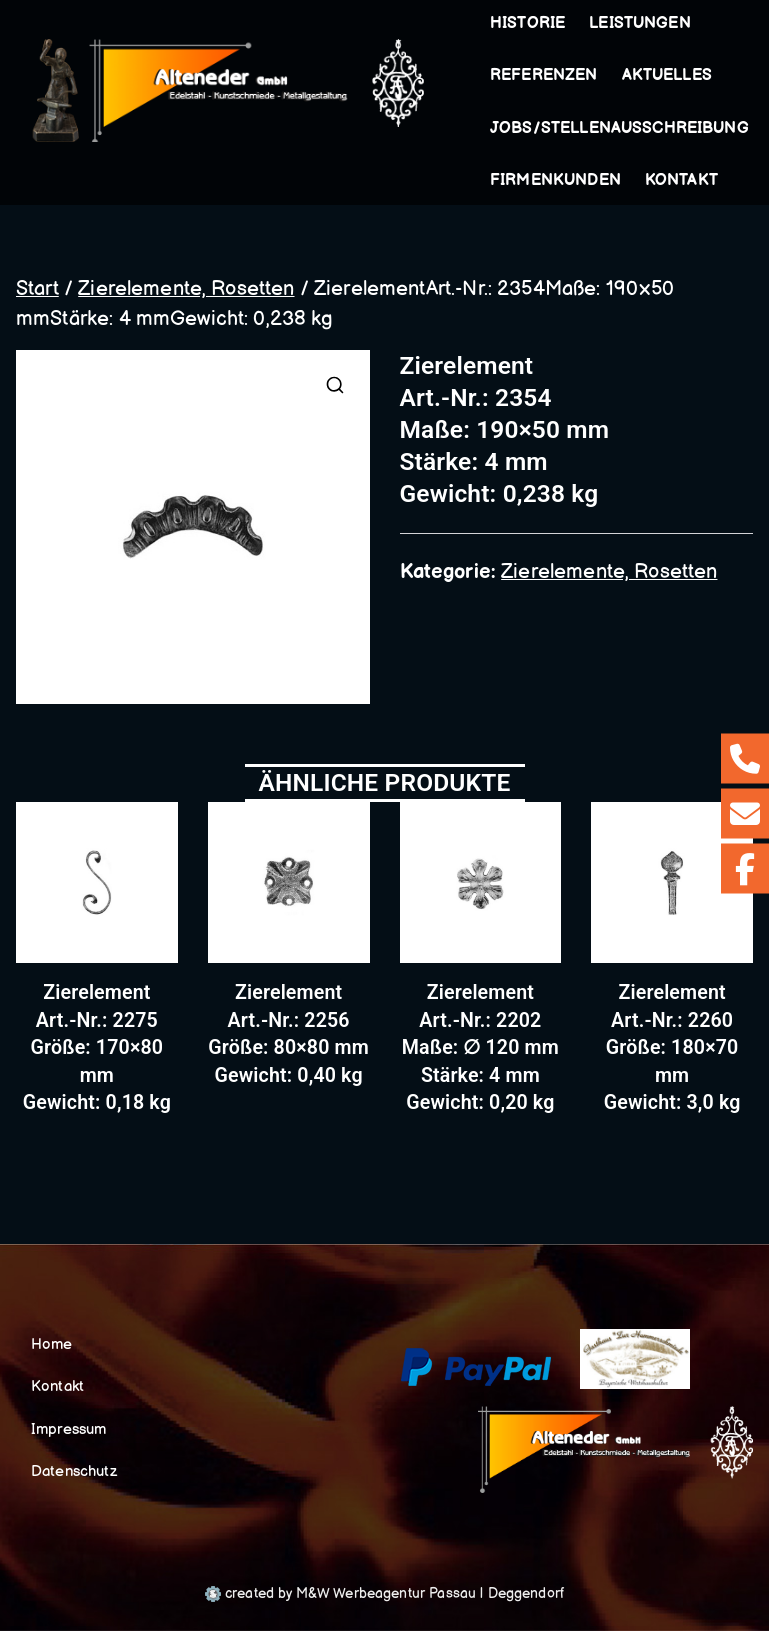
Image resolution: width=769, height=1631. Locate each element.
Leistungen (644, 24)
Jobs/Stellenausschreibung (619, 128)
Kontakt (681, 180)
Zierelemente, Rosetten (186, 289)
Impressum (68, 1429)
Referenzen (544, 75)
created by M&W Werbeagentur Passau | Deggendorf (384, 1593)
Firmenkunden (555, 180)
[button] (695, 24)
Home (52, 1344)
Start (37, 289)
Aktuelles (667, 75)
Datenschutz (74, 1471)
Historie (527, 23)
